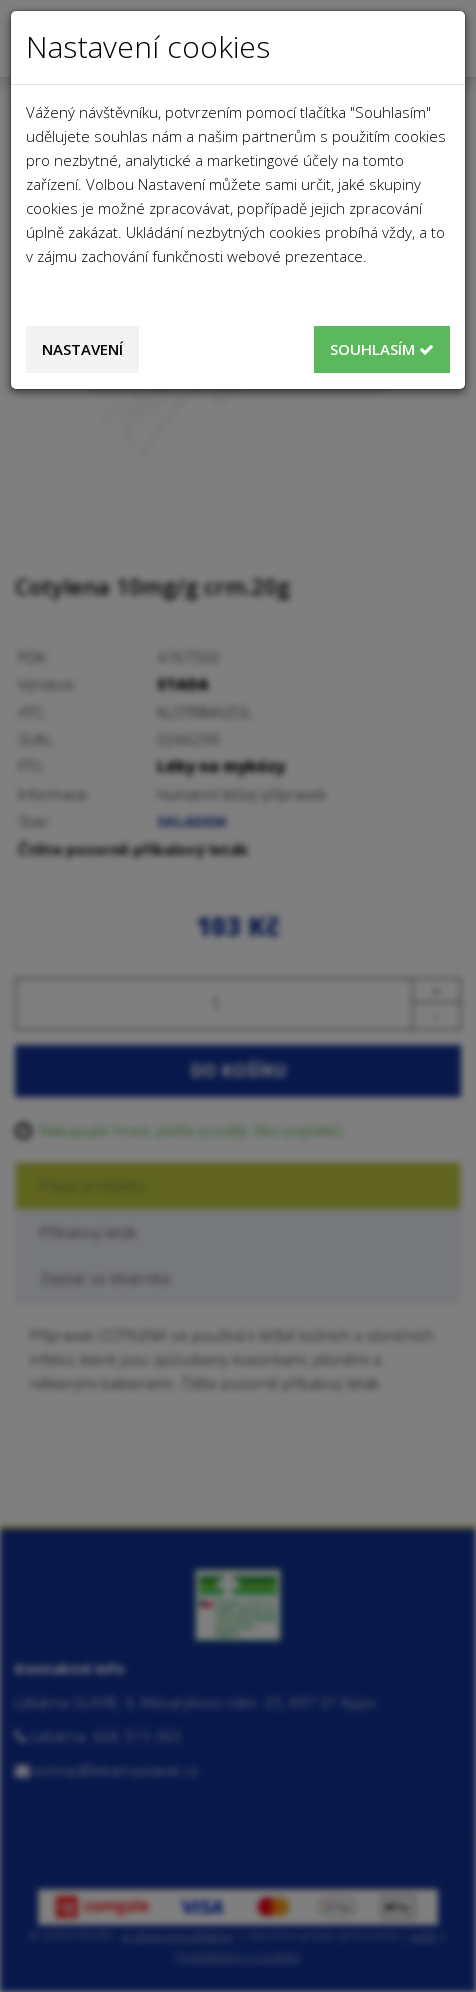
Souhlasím (382, 349)
